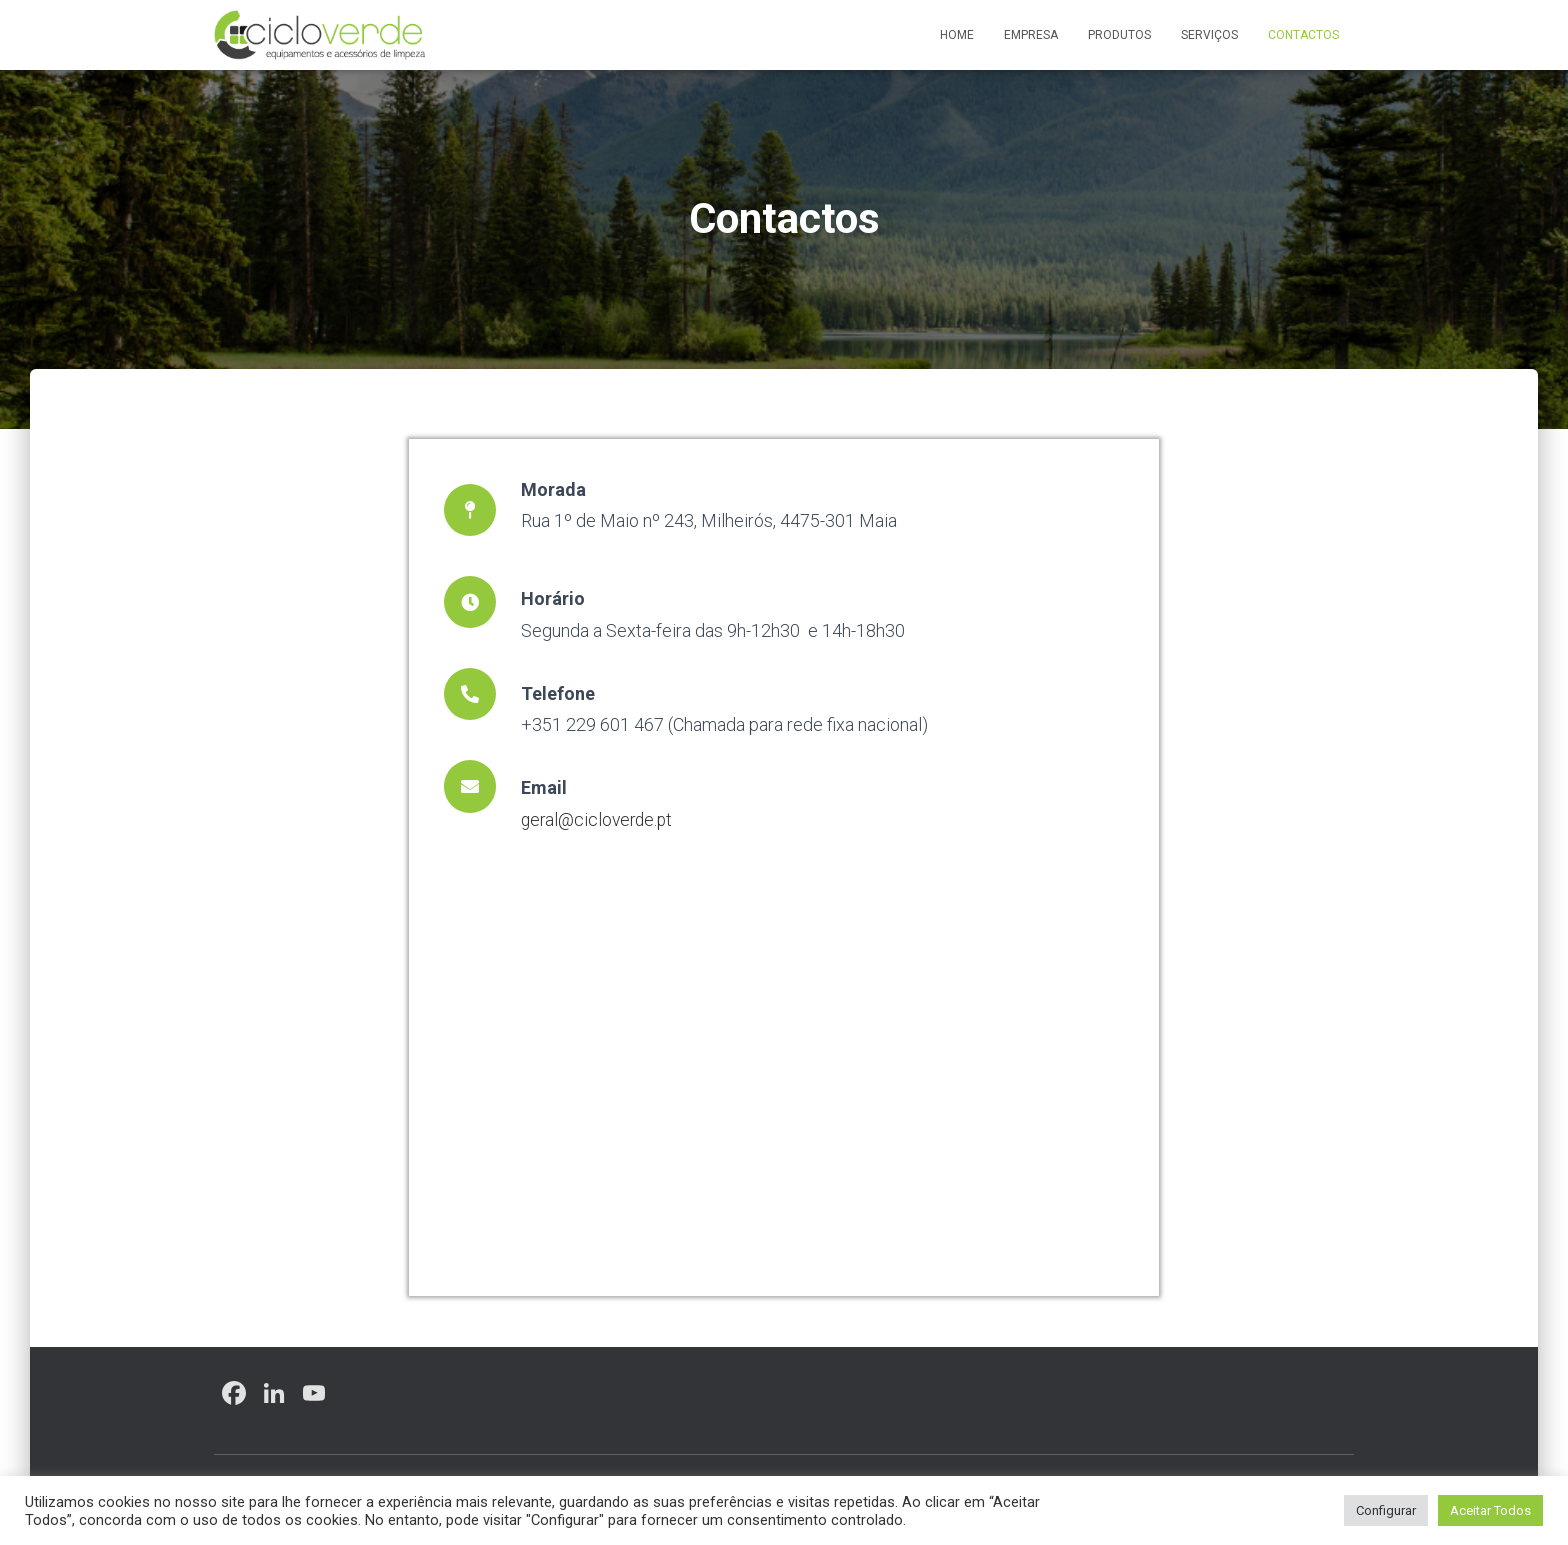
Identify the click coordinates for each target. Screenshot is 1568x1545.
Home (957, 35)
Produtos (1119, 35)
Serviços (1209, 35)
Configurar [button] (1386, 1510)
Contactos (1303, 35)
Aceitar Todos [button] (1490, 1510)
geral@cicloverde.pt (599, 819)
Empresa (1031, 35)
